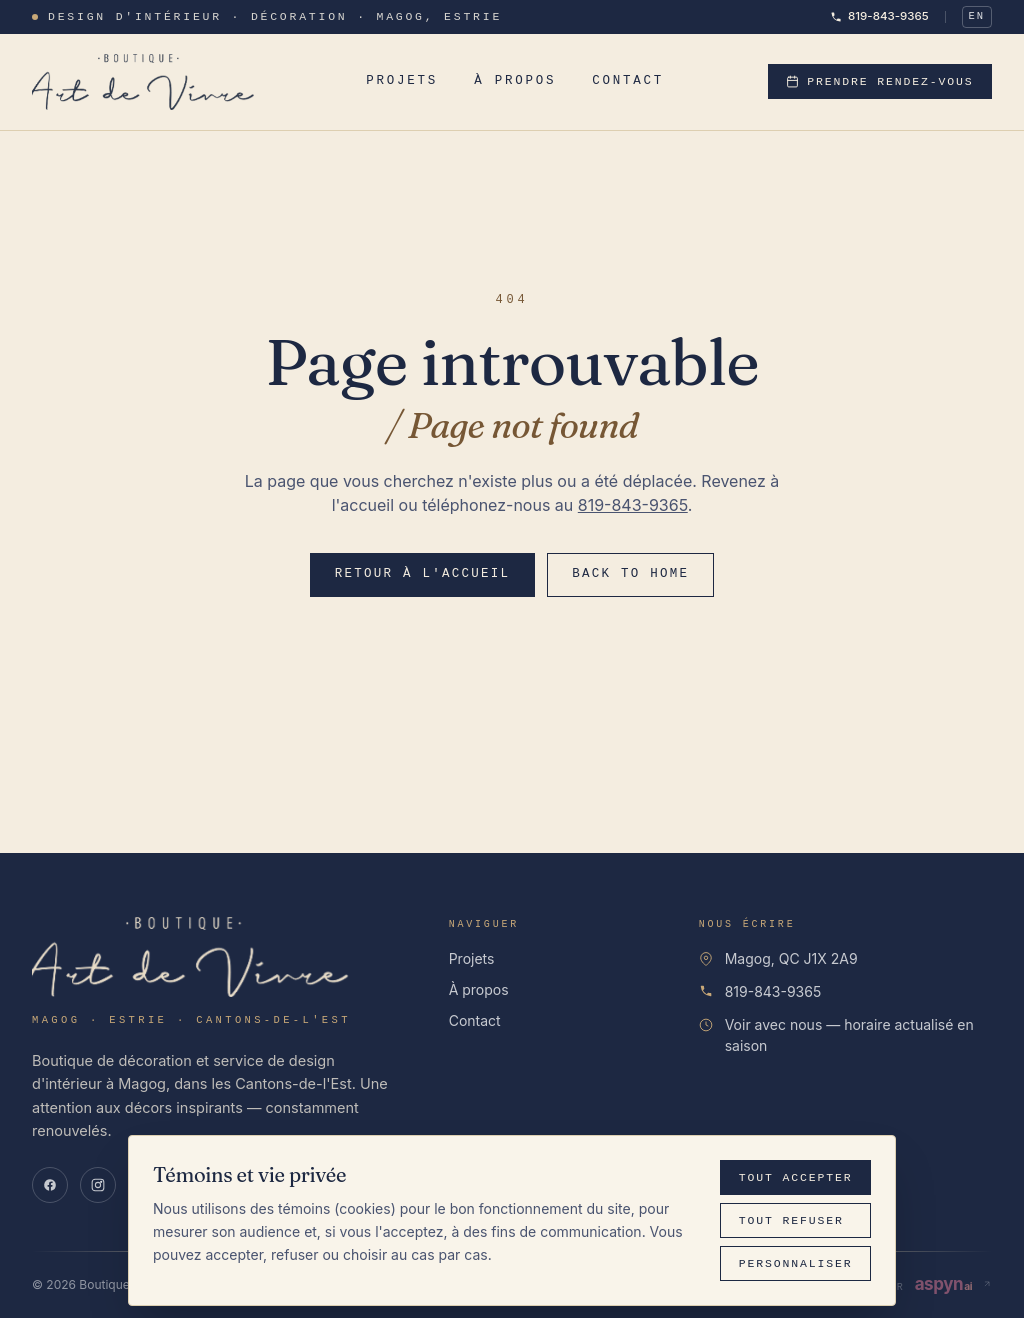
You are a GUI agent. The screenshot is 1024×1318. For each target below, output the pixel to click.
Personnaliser (796, 1263)
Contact (628, 80)
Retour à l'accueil (423, 574)
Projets (402, 80)
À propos (515, 80)
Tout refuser (791, 1220)
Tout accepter (796, 1177)
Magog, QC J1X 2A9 (791, 958)
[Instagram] (98, 1185)
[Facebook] (50, 1185)
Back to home (630, 574)
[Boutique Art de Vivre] (147, 82)
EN (977, 16)
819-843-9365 (879, 16)
